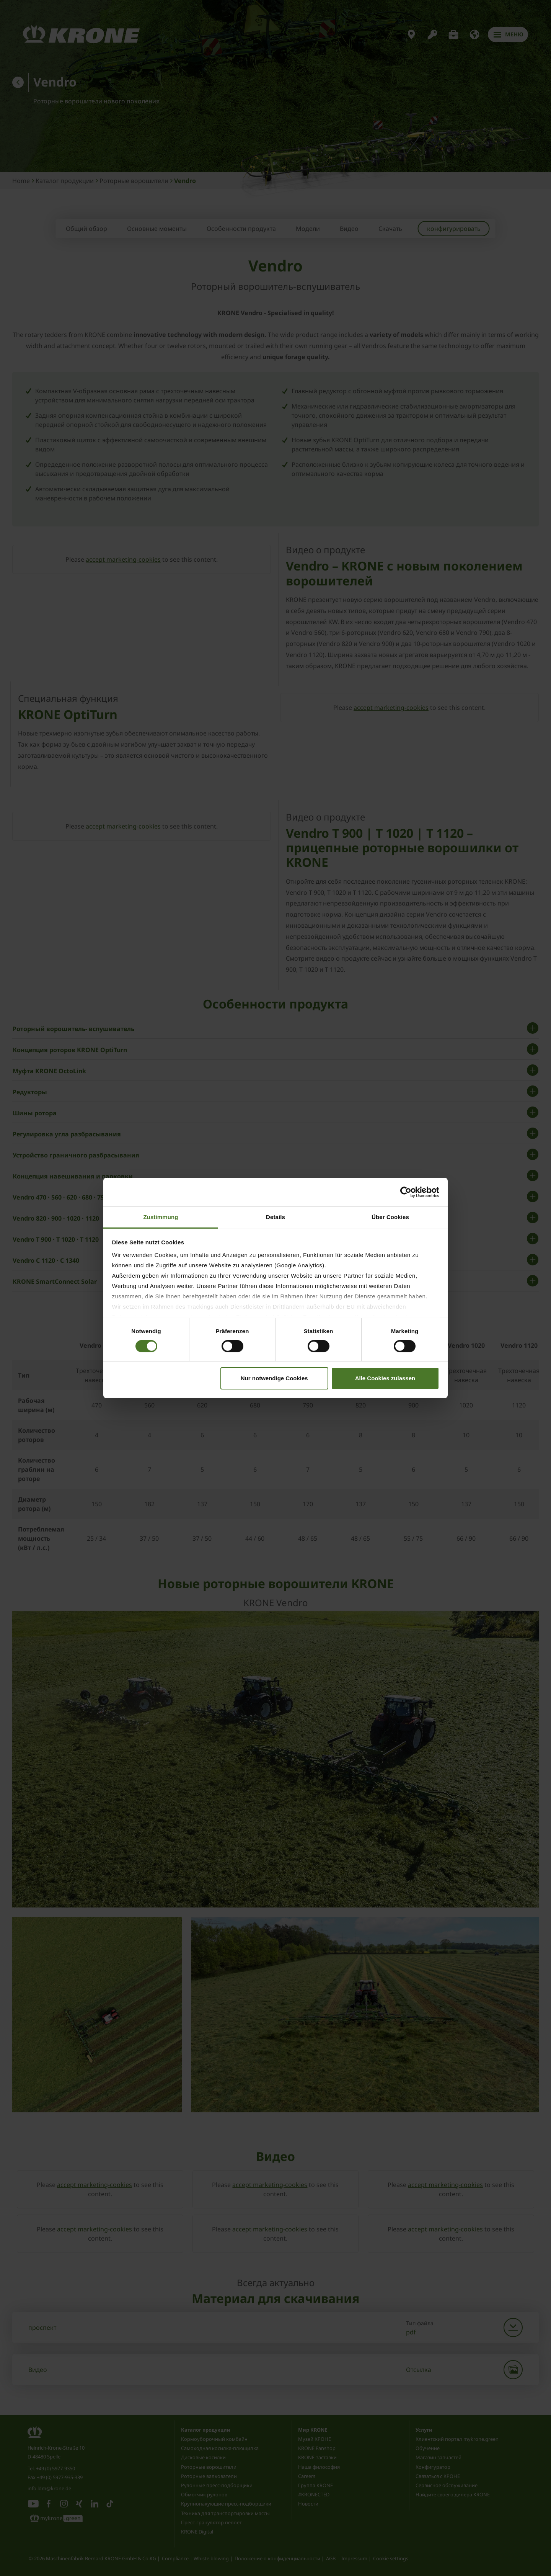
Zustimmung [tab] (160, 1217)
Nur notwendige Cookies (274, 1378)
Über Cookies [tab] (390, 1217)
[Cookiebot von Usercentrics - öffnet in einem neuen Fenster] (405, 1192)
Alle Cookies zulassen (385, 1378)
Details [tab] (275, 1217)
